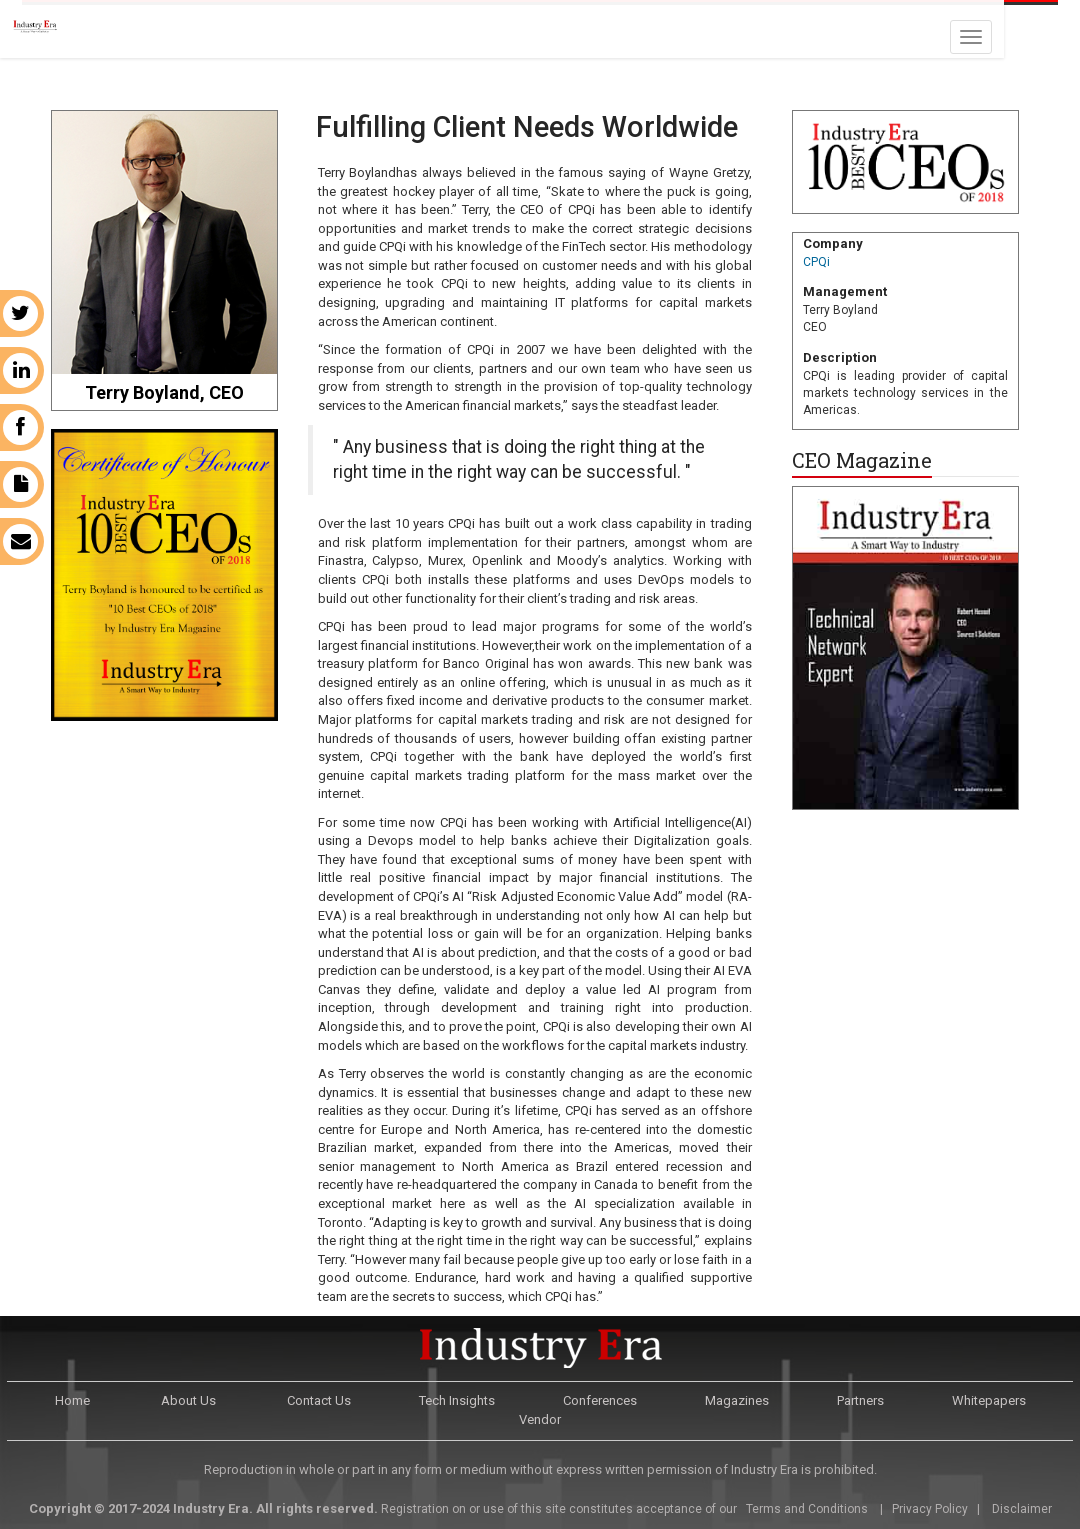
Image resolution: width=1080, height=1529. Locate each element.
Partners (860, 1400)
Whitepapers (989, 1400)
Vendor (540, 1419)
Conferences (600, 1400)
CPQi (816, 262)
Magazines (737, 1400)
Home (72, 1400)
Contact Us (319, 1400)
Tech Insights (457, 1400)
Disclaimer (1022, 1509)
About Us (188, 1400)
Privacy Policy (930, 1509)
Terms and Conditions (805, 1509)
